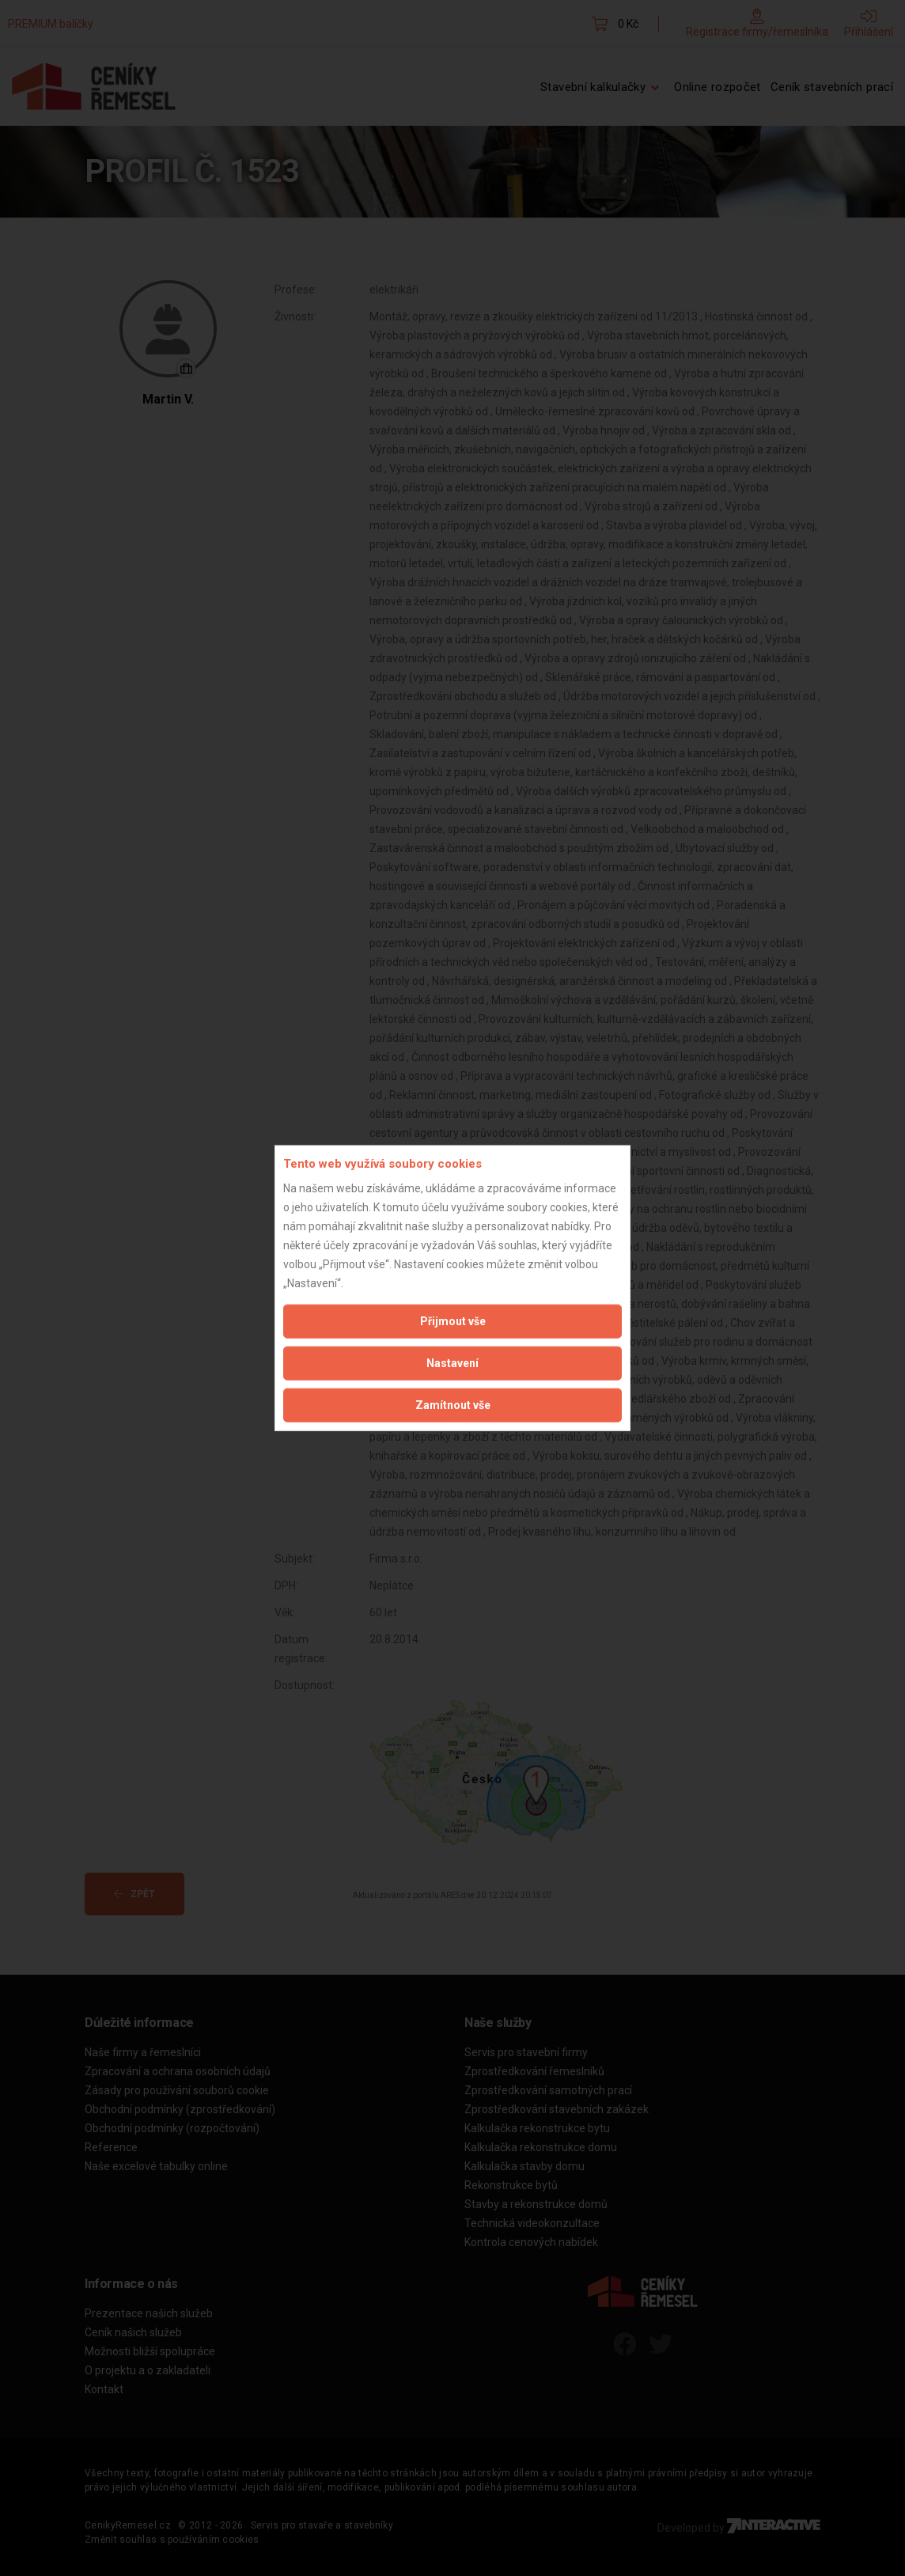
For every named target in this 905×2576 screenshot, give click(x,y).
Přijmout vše (453, 1320)
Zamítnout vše (452, 1404)
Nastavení (452, 1362)
